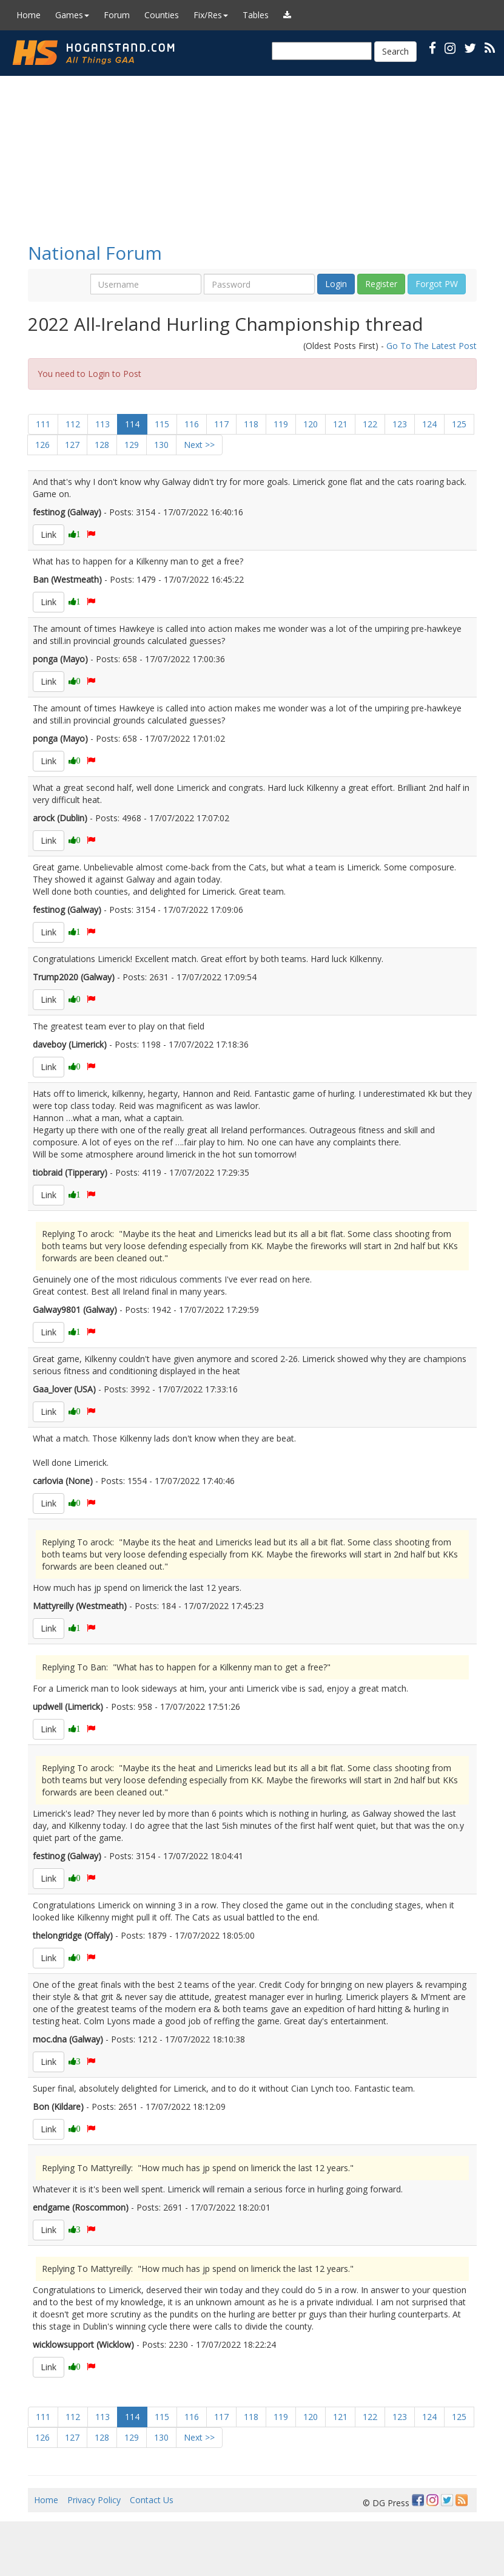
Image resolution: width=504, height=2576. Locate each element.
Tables (256, 15)
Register (381, 284)
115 (162, 424)
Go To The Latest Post (431, 345)
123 (399, 424)
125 (459, 424)
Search (395, 51)
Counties (161, 15)
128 (102, 444)
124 (429, 424)
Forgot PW (436, 284)
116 (191, 424)
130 (161, 444)
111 (43, 424)
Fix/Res (210, 15)
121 (340, 424)
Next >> (199, 444)
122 (370, 424)
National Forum (95, 252)
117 (221, 424)
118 (251, 424)
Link (48, 534)
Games (72, 15)
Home (28, 15)
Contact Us (151, 2500)
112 (73, 424)
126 (42, 444)
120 (310, 424)
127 (72, 444)
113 (102, 424)
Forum (117, 15)
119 (281, 424)
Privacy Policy (94, 2500)
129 (131, 444)
